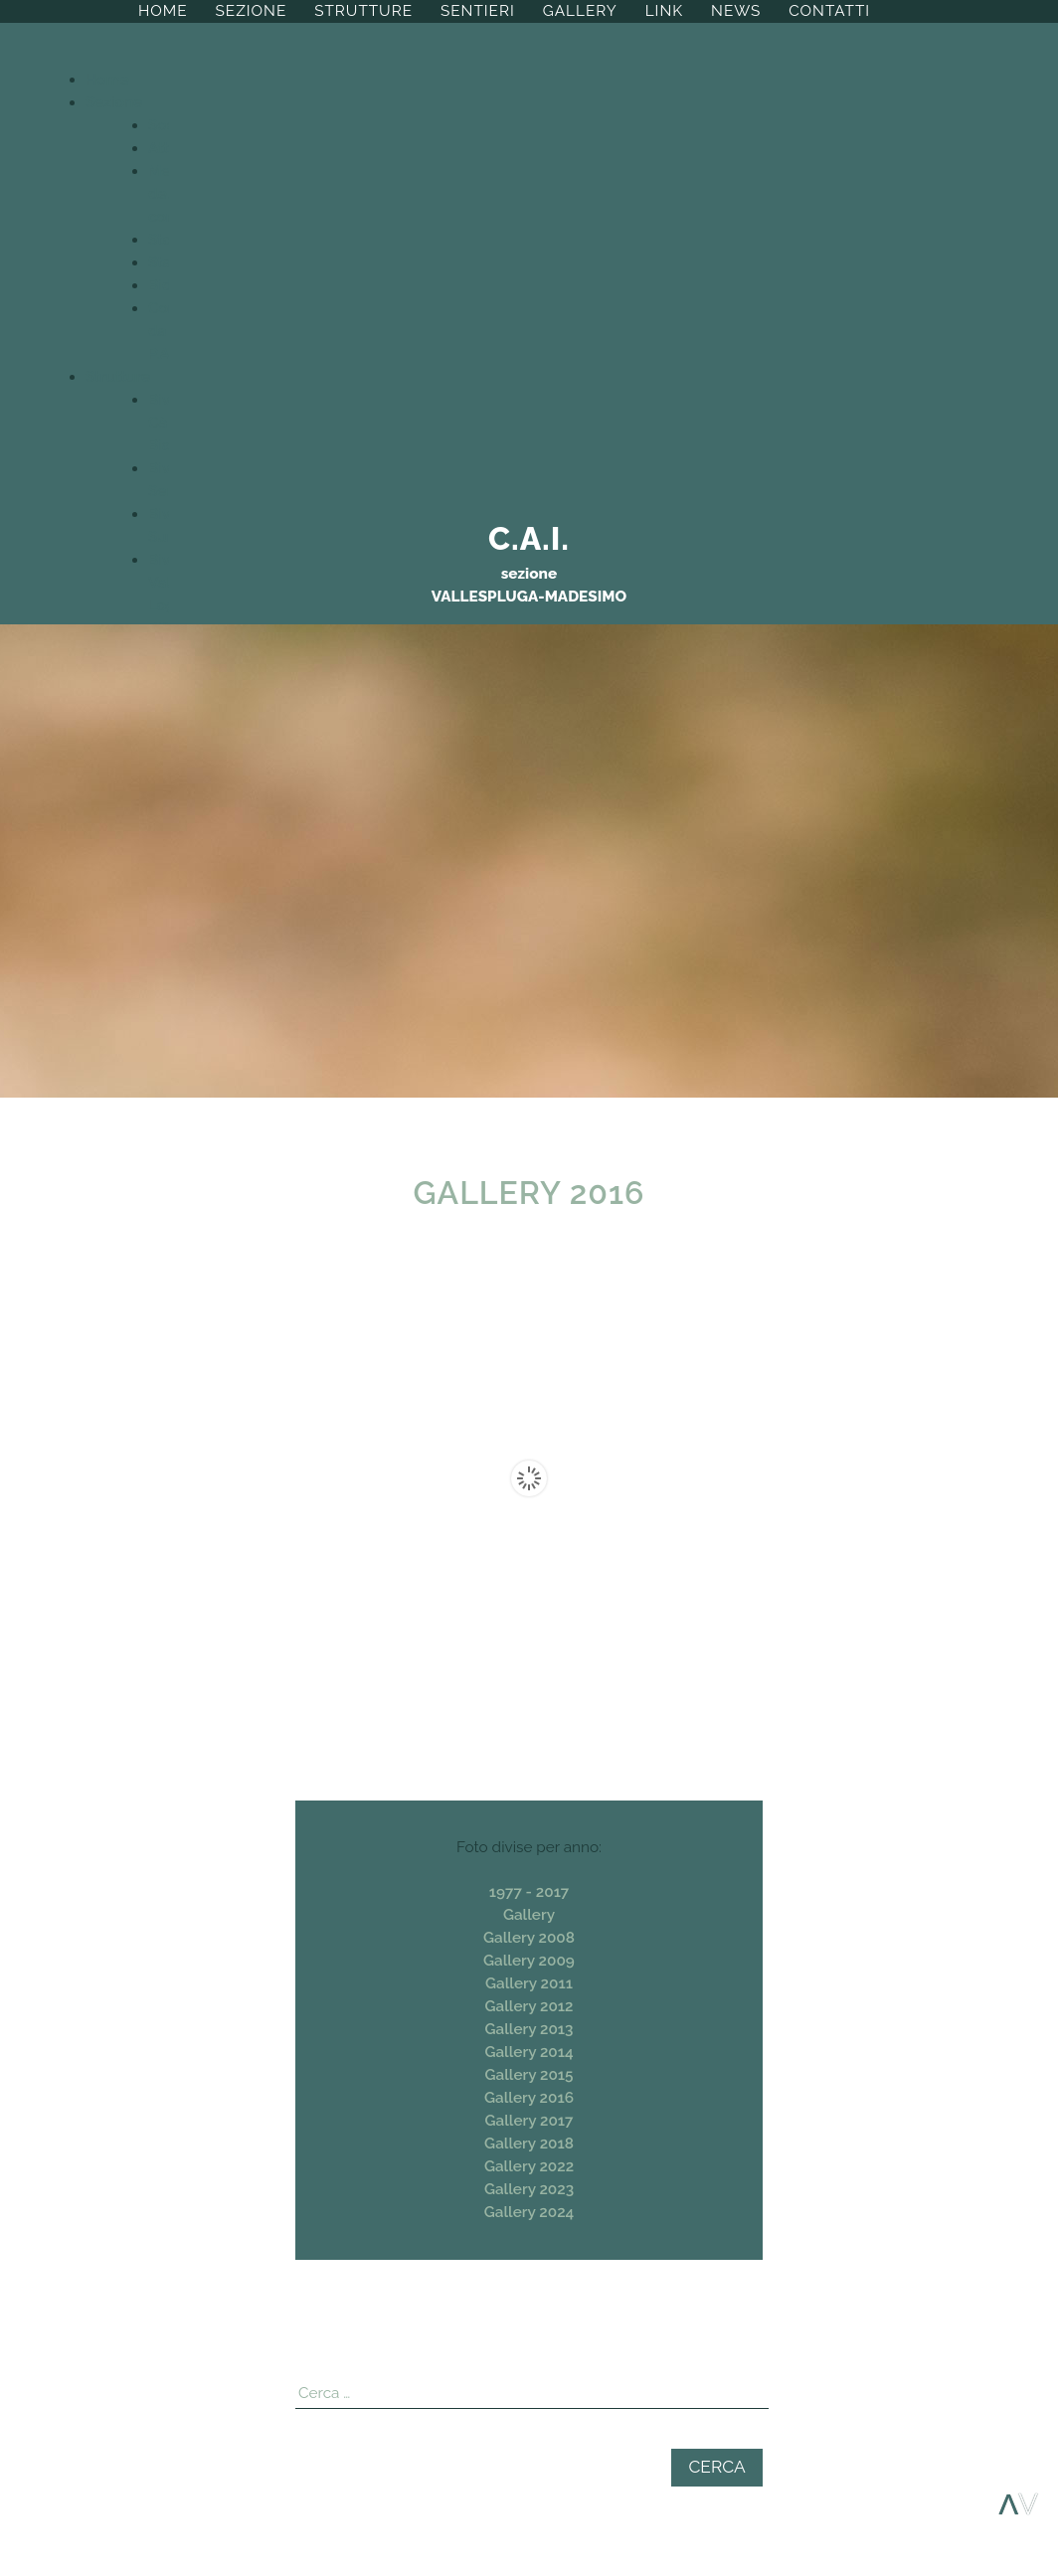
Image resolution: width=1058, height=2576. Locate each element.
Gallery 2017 (529, 2121)
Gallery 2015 (528, 2075)
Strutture (363, 11)
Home (163, 11)
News (736, 11)
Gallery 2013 (529, 2029)
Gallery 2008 (529, 1938)
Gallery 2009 (529, 1961)
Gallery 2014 (528, 2052)
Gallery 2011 (529, 1983)
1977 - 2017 (529, 1892)
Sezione (251, 11)
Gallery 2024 (529, 2212)
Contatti (829, 11)
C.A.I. (529, 538)
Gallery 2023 (529, 2189)
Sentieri (478, 11)
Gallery (580, 11)
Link (664, 11)
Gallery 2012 (529, 2006)
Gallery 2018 (529, 2143)
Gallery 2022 (529, 2166)
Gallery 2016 (529, 2098)
